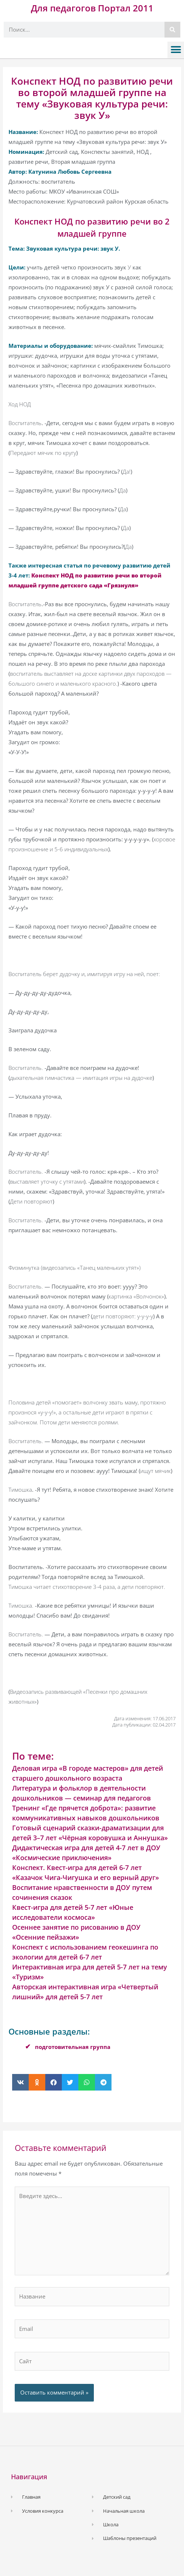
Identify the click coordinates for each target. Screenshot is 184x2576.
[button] (175, 50)
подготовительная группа (72, 2046)
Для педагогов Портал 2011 (92, 8)
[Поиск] (172, 30)
